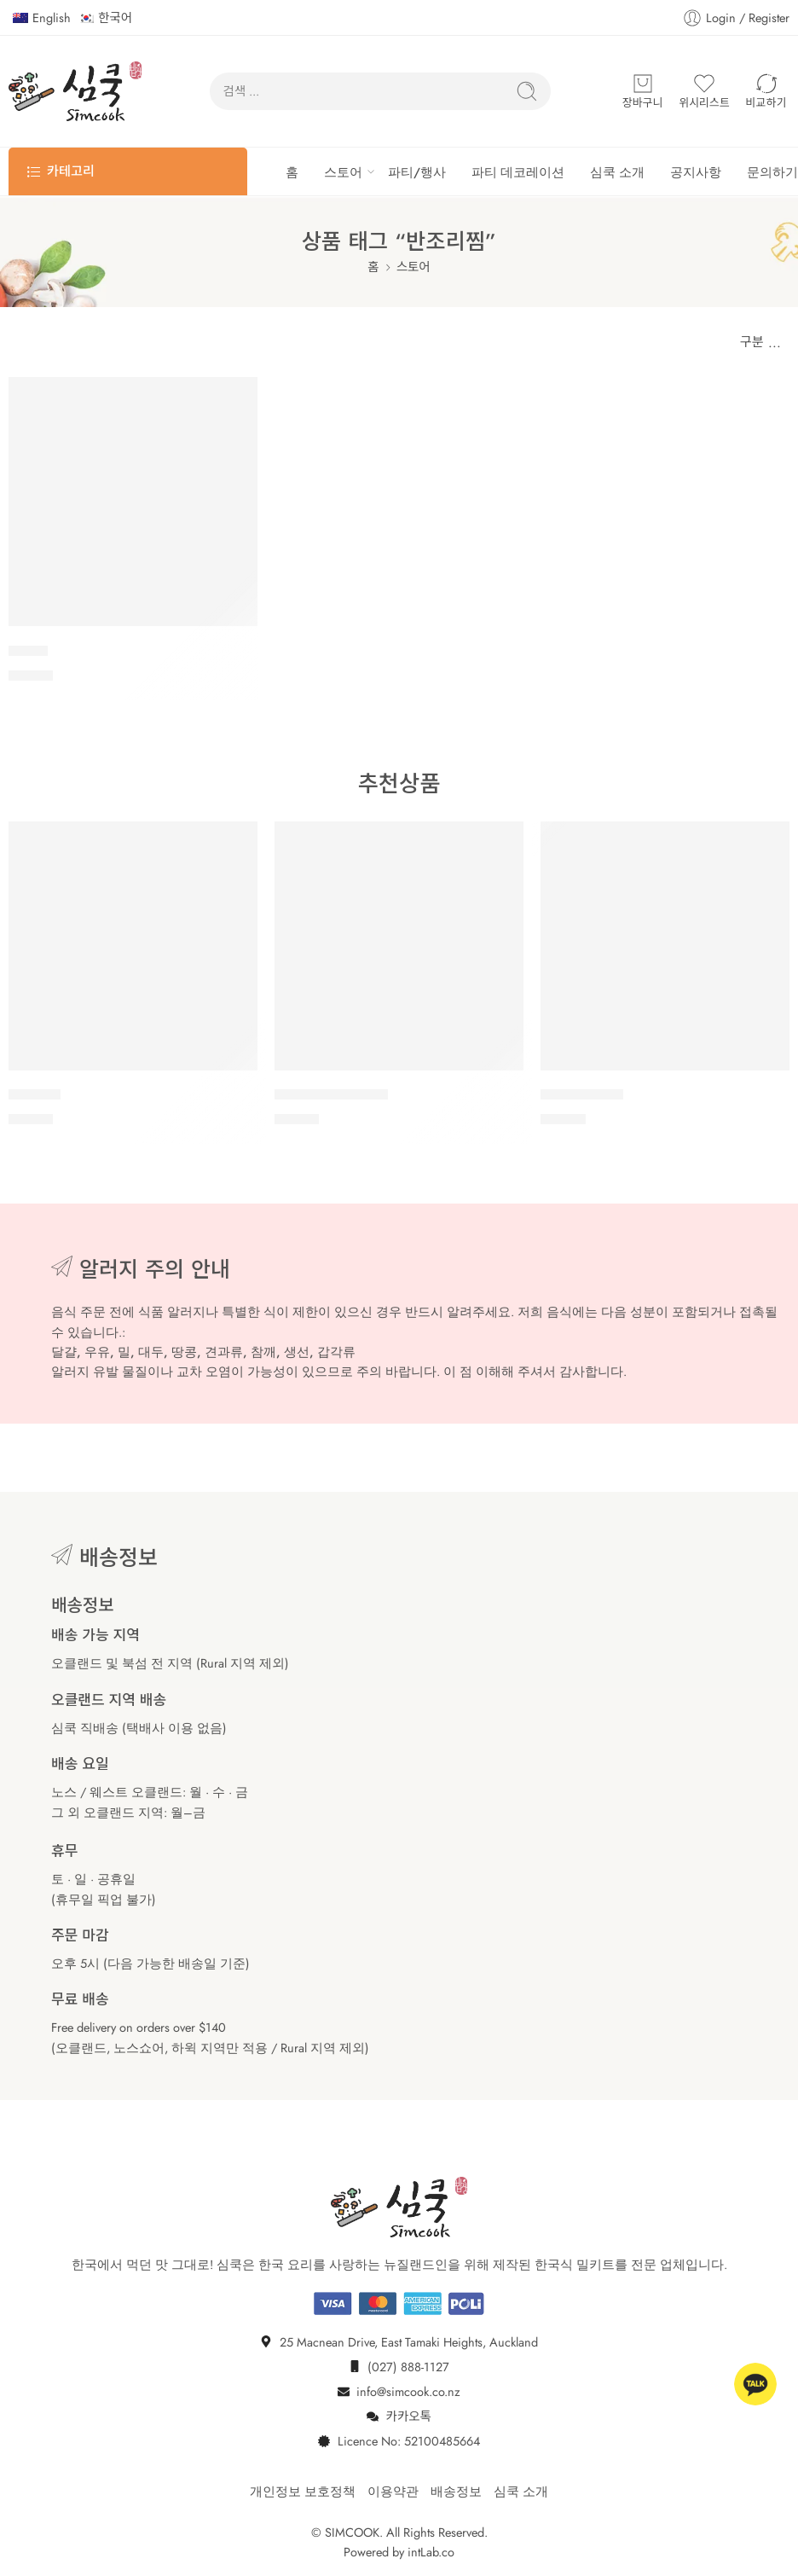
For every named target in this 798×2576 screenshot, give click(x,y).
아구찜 (28, 650)
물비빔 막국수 (582, 1095)
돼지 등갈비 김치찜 (331, 1095)
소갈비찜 (35, 1095)
